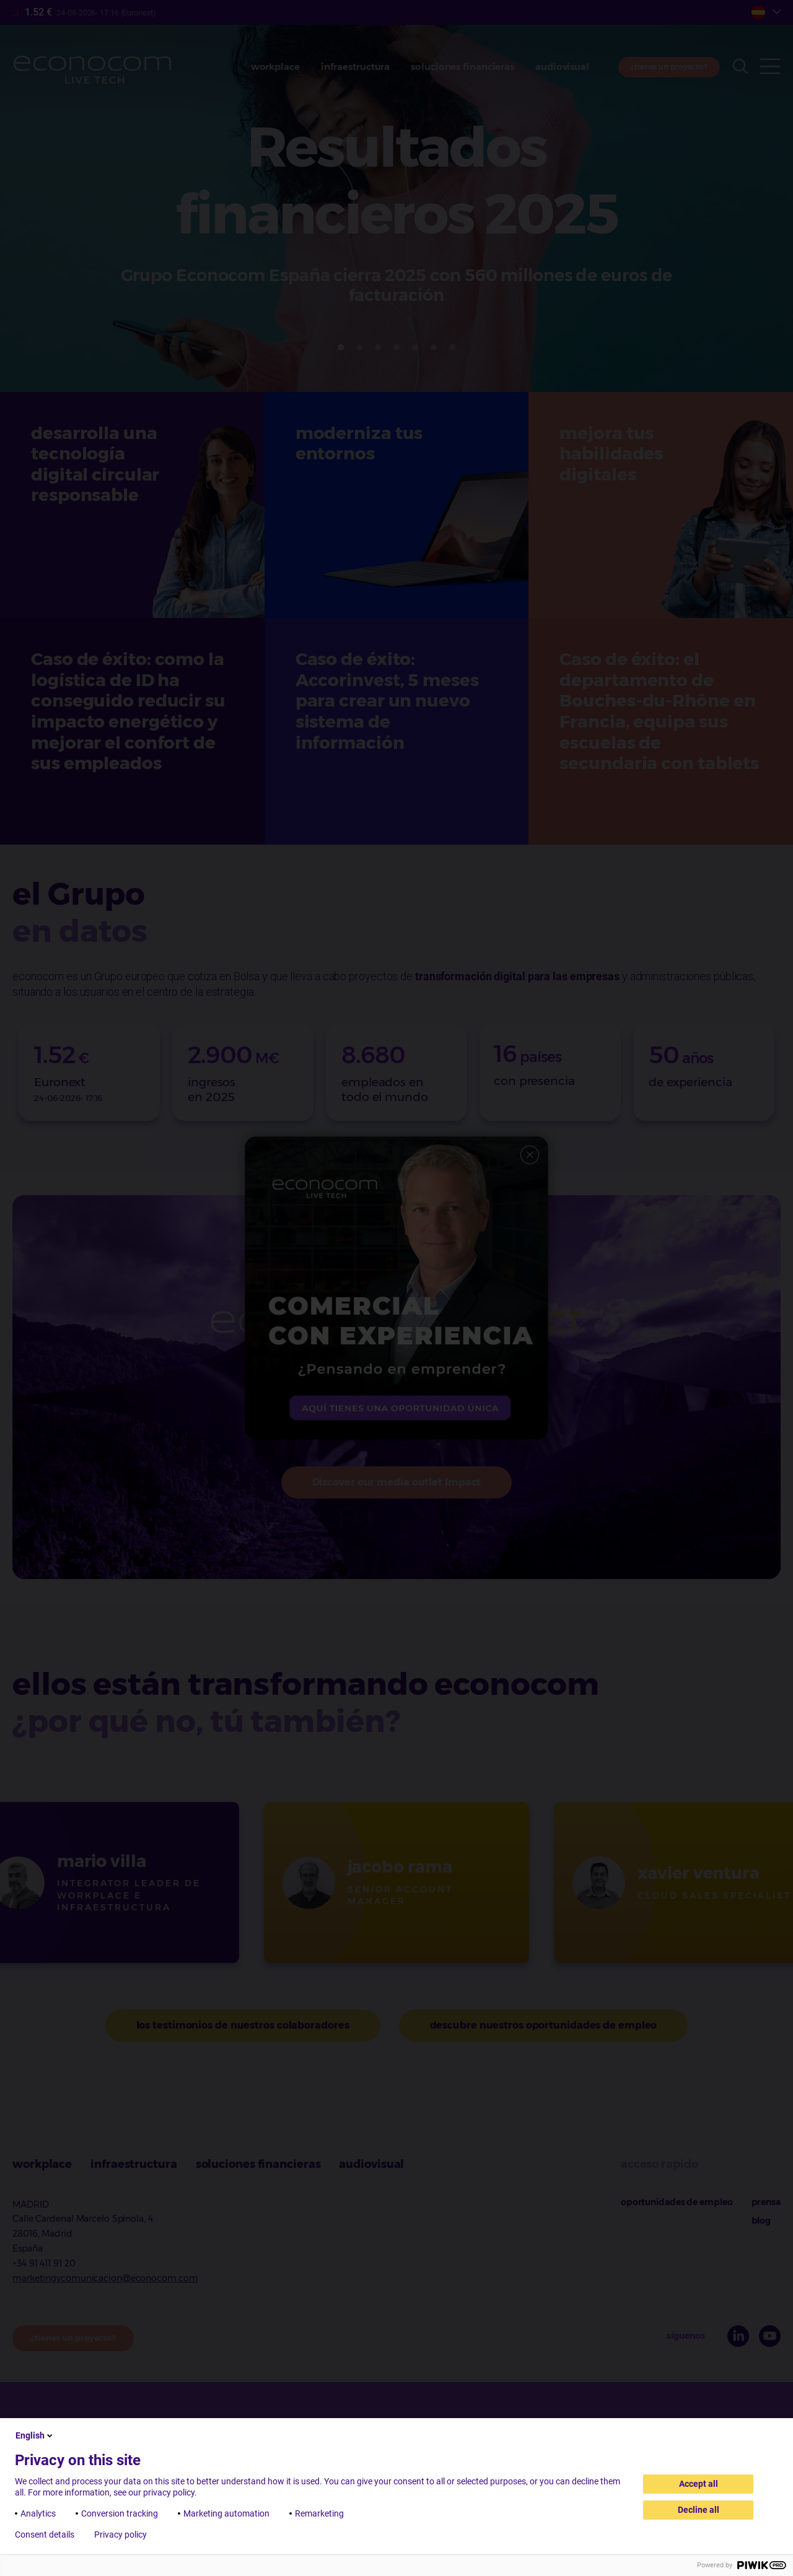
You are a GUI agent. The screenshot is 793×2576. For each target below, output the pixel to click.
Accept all (698, 2484)
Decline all (698, 2510)
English (35, 2435)
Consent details (44, 2534)
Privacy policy (120, 2534)
